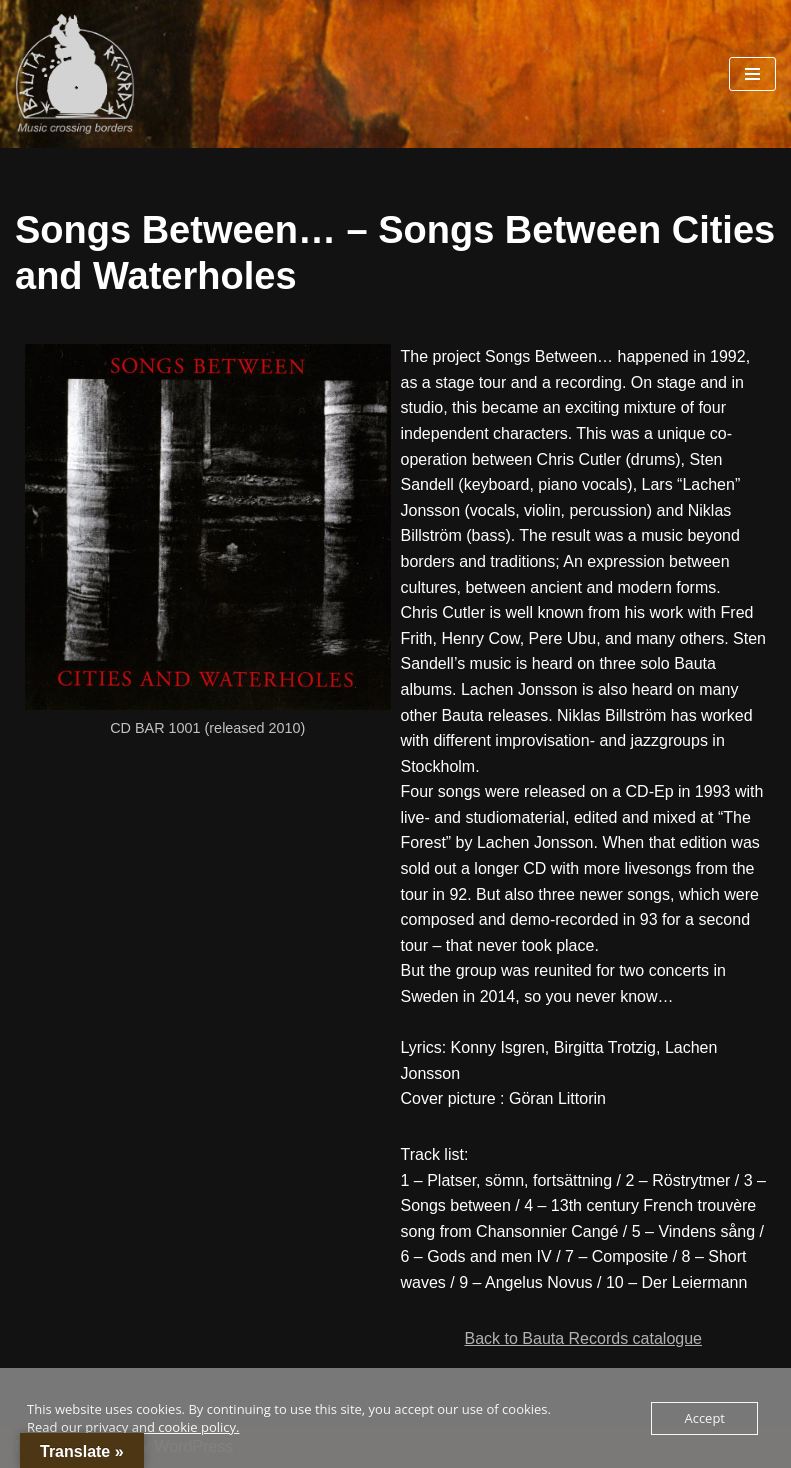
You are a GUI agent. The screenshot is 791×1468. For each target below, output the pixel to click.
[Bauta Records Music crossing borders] (75, 74)
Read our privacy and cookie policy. (133, 1427)
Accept (704, 1418)
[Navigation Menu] (752, 74)
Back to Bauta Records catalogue (583, 1338)
